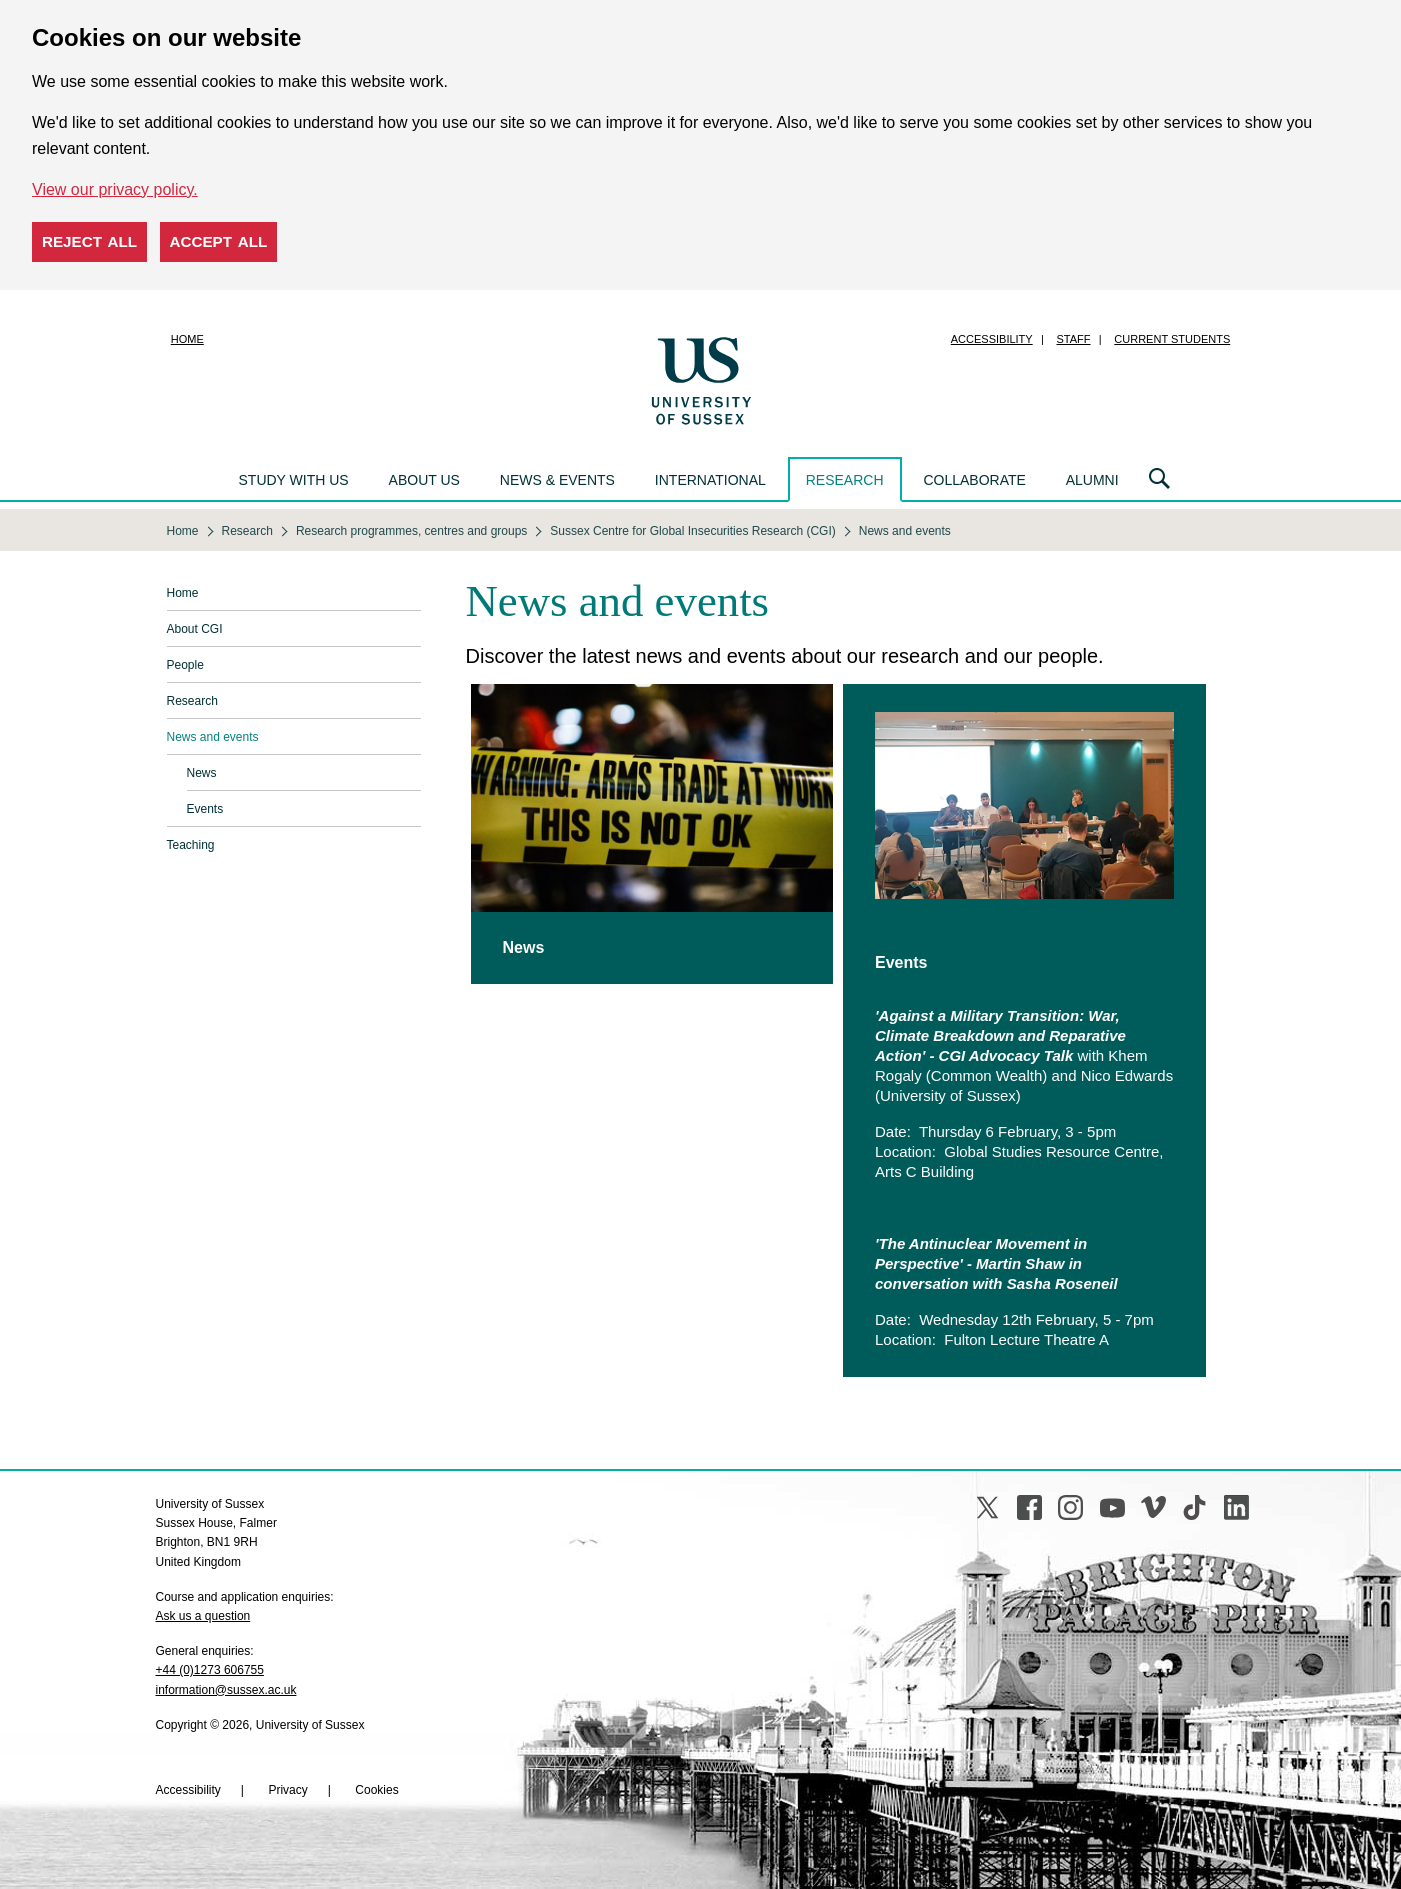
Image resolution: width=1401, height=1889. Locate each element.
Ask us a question (203, 1616)
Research (845, 480)
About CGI (195, 629)
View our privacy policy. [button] (115, 189)
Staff (1074, 339)
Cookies (376, 1790)
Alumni (1092, 480)
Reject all (89, 241)
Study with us (294, 480)
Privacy (287, 1790)
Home (187, 339)
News (202, 773)
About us (424, 480)
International (710, 480)
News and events (213, 737)
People (185, 665)
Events (205, 809)
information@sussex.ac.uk (226, 1690)
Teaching (191, 845)
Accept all (219, 241)
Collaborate (974, 480)
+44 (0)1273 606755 (210, 1670)
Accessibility (992, 339)
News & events (557, 480)
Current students (1172, 339)
